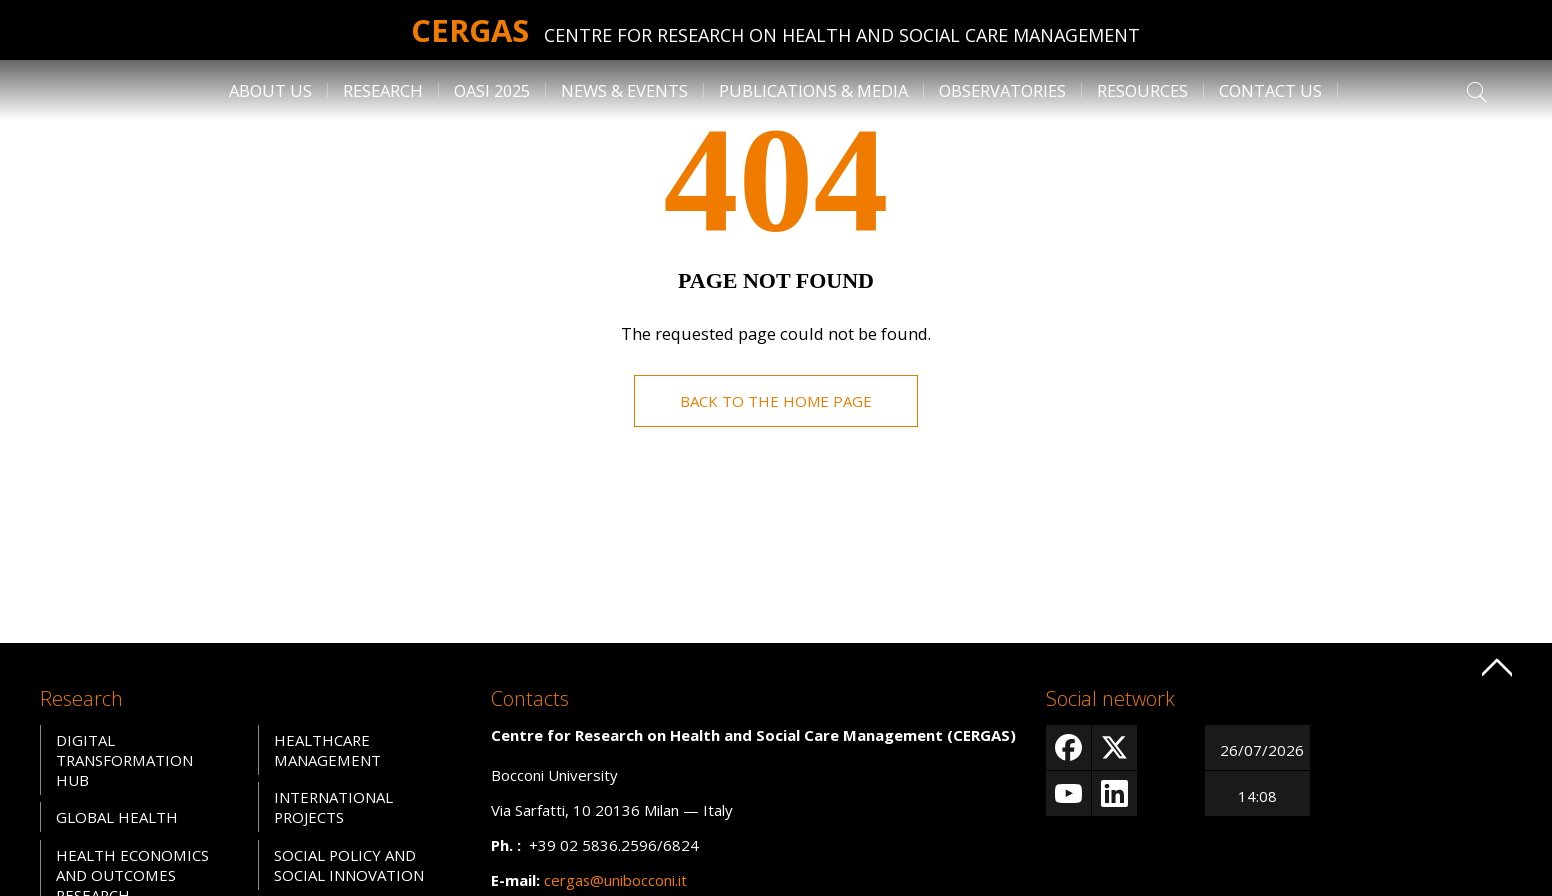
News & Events (624, 90)
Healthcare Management (326, 750)
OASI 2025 (492, 90)
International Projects (334, 807)
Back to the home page (776, 401)
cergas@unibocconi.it (616, 880)
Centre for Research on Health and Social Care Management (844, 35)
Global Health (117, 817)
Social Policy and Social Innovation (349, 865)
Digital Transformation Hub (125, 760)
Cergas (470, 29)
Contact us (1270, 90)
